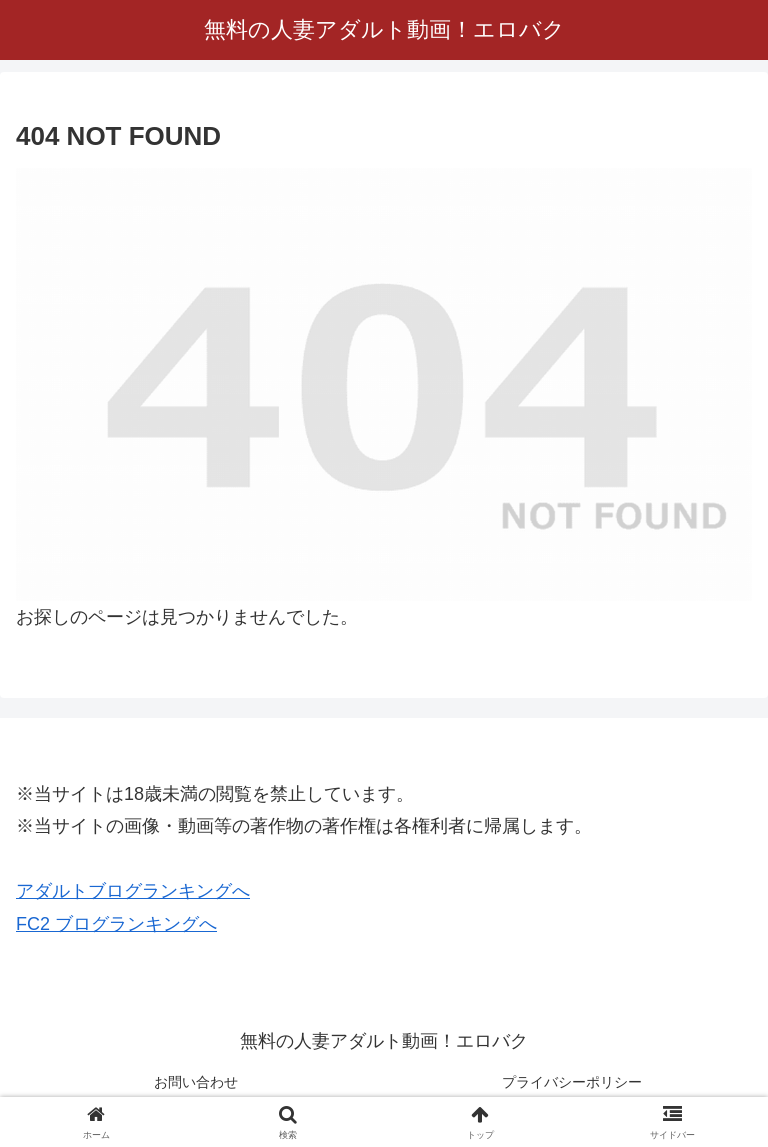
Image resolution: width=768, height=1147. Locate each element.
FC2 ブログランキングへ (116, 924)
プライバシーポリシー (572, 1082)
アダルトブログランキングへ (133, 891)
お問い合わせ (196, 1082)
